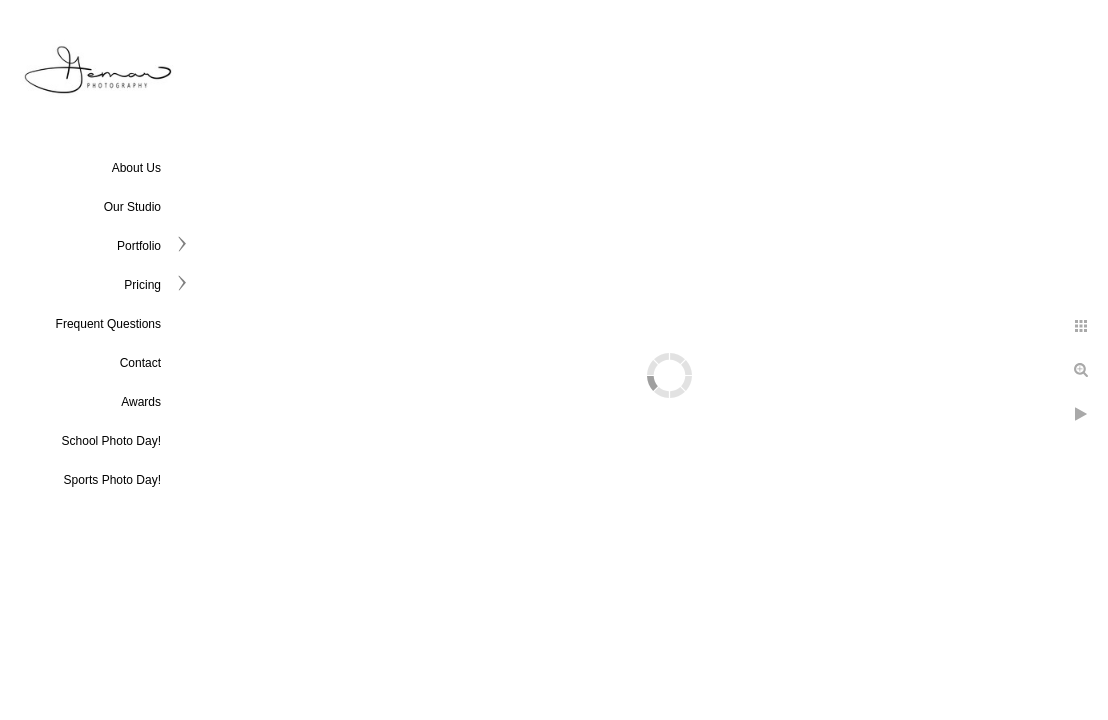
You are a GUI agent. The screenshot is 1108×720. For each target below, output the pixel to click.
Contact (140, 363)
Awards (141, 402)
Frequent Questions (108, 324)
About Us (136, 168)
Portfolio (139, 246)
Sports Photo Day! (112, 480)
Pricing (142, 285)
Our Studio (132, 207)
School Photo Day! (111, 441)
